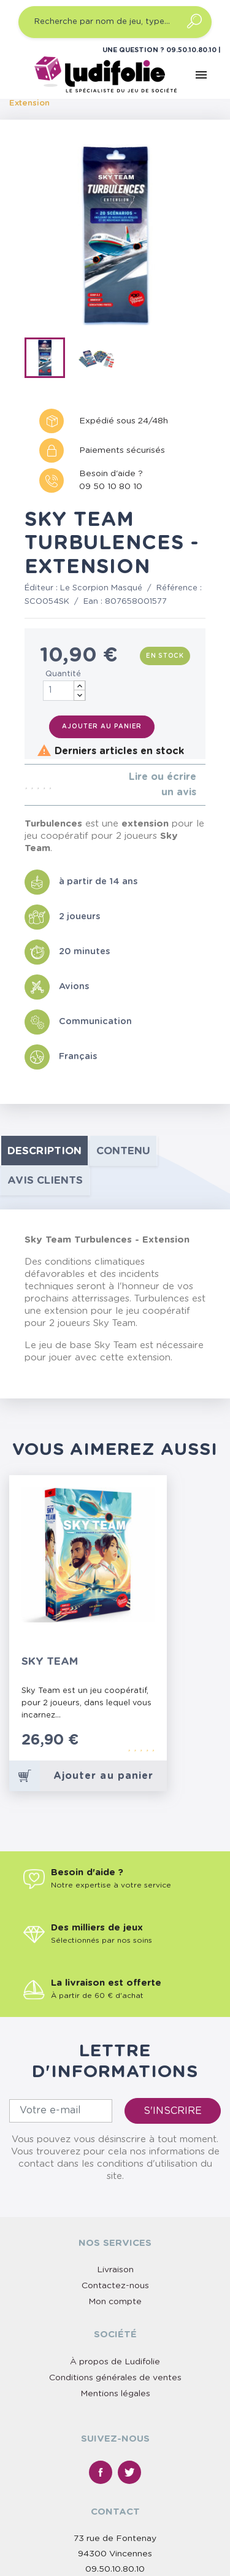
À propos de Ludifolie (115, 2362)
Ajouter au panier (102, 726)
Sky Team (49, 1661)
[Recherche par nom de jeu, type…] (115, 22)
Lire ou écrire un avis (162, 784)
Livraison (115, 2270)
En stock (165, 656)
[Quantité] (64, 691)
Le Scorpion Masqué (101, 588)
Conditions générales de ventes (115, 2378)
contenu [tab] (123, 1151)
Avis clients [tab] (45, 1180)
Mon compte (115, 2301)
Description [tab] (44, 1151)
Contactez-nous (115, 2285)
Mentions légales (115, 2393)
